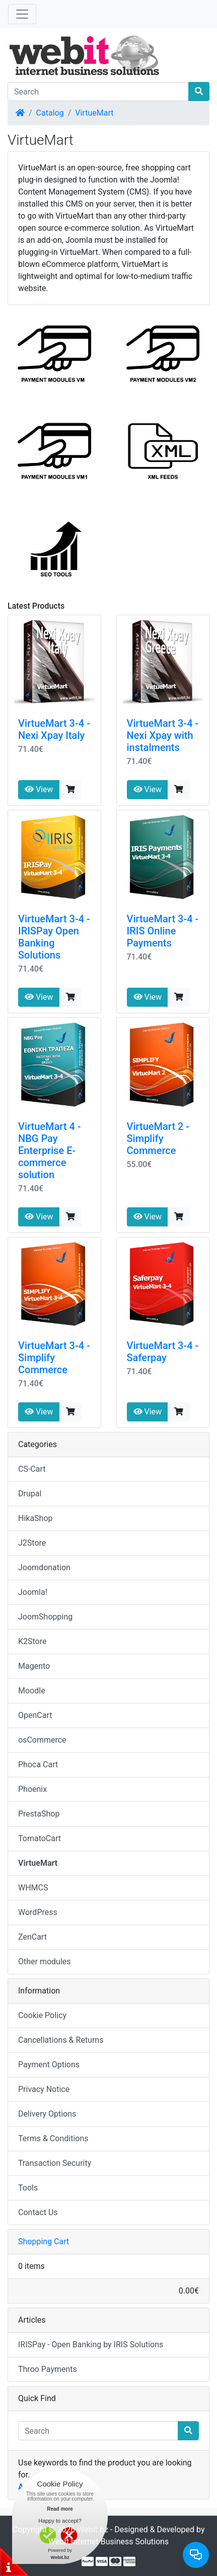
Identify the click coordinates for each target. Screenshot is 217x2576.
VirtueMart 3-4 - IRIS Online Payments (163, 931)
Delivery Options (47, 2114)
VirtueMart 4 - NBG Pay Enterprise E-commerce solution (49, 1150)
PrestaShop (38, 1814)
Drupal (29, 1493)
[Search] (98, 91)
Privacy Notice (43, 2089)
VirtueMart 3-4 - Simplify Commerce (54, 1358)
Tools (28, 2187)
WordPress (37, 1912)
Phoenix (32, 1789)
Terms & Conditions (53, 2138)
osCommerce (42, 1740)
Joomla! (32, 1592)
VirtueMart (94, 113)
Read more (60, 2509)
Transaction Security (54, 2163)
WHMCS (33, 1887)
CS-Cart (32, 1469)
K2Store (32, 1641)
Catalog (50, 113)
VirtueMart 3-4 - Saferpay (163, 1352)
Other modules (44, 1961)
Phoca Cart (38, 1764)
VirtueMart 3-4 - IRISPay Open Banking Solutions (54, 937)
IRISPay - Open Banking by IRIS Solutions (90, 2344)
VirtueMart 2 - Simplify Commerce (158, 1138)
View (39, 789)
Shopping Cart (43, 2241)
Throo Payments (47, 2369)
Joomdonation (44, 1567)
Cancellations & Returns (60, 2040)
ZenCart (32, 1937)
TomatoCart (39, 1838)
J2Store (32, 1543)
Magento (34, 1666)
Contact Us (38, 2212)
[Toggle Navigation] (22, 14)
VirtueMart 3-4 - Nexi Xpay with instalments (163, 735)
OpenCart (35, 1715)
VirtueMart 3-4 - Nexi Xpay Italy (54, 729)
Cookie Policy (42, 2015)
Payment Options (49, 2064)
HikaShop (35, 1518)
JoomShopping (45, 1616)
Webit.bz (92, 2529)
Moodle (31, 1690)
